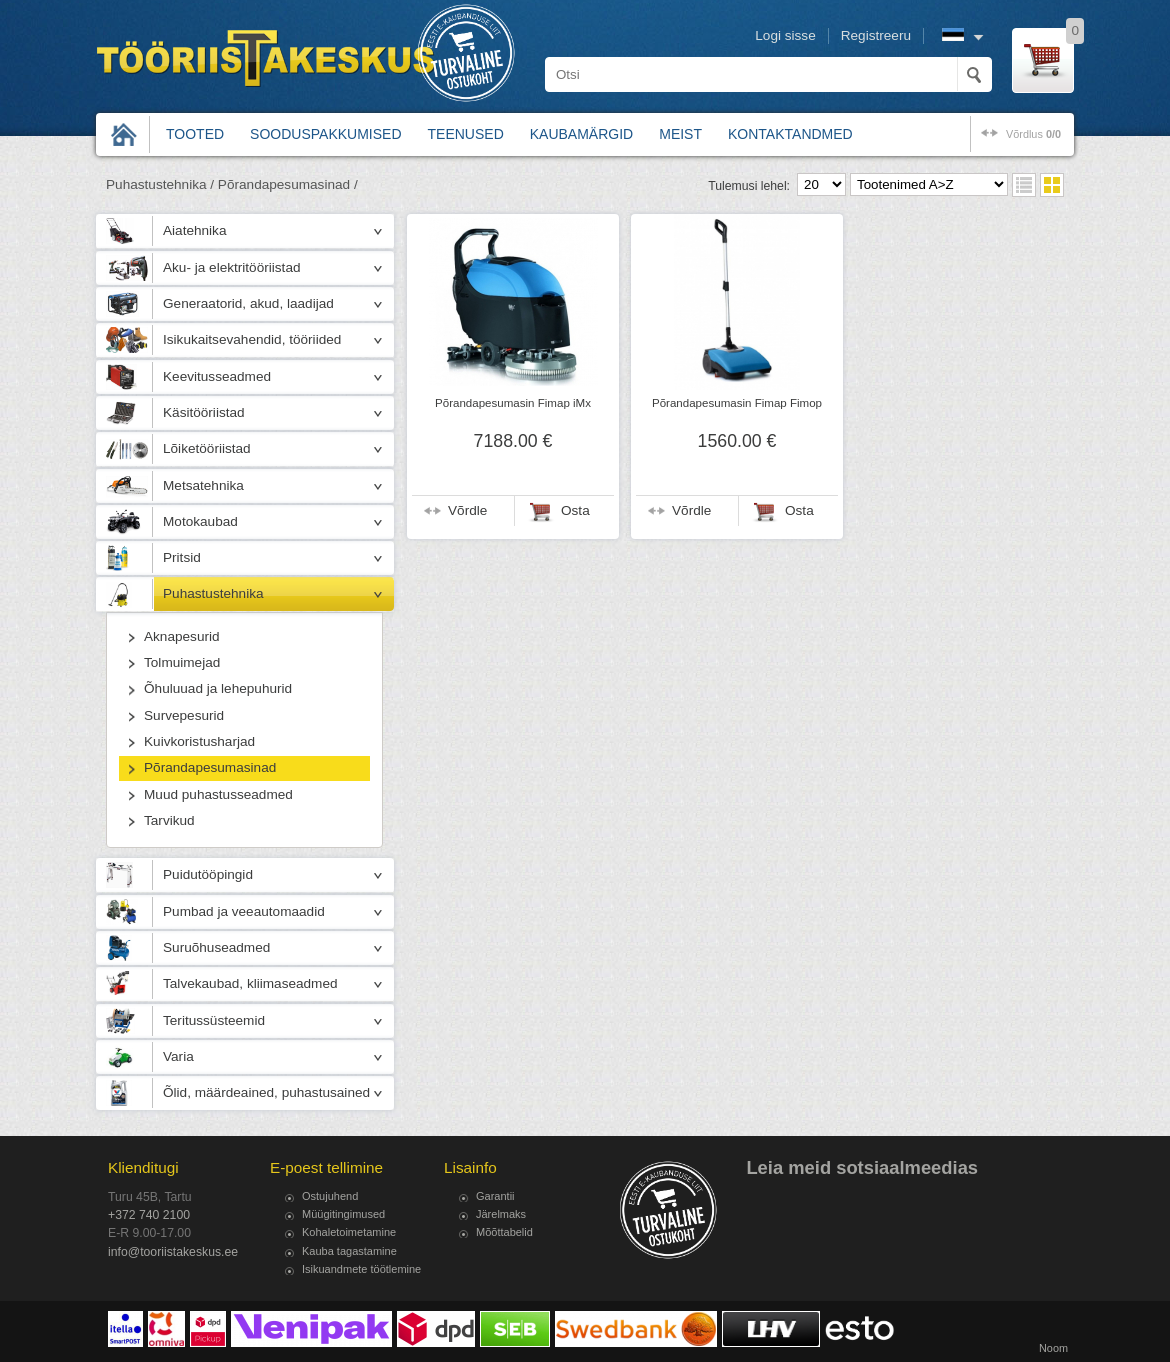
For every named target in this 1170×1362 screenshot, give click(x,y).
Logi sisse (785, 35)
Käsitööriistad (204, 412)
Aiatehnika (194, 230)
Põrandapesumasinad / (288, 184)
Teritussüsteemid (214, 1020)
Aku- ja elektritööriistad (232, 267)
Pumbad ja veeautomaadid (244, 911)
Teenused (466, 134)
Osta (575, 510)
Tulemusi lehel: (749, 186)
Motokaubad (200, 521)
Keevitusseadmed (217, 376)
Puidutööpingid (208, 874)
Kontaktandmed (790, 134)
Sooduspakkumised (325, 134)
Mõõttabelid (504, 1232)
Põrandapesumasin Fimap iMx (513, 403)
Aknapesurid (182, 636)
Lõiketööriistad (207, 448)
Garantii (495, 1196)
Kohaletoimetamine (349, 1232)
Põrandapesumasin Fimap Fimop (737, 403)
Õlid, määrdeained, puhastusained (266, 1092)
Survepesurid (184, 715)
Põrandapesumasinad (210, 767)
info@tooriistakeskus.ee (173, 1252)
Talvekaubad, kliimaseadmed (250, 983)
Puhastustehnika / (160, 184)
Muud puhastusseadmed (218, 794)
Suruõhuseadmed (216, 947)
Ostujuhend (330, 1196)
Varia (178, 1056)
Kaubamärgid (581, 134)
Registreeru (876, 35)
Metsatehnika (203, 485)
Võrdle (467, 510)
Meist (680, 134)
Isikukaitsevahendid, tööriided (252, 339)
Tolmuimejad (182, 662)
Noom (1053, 1348)
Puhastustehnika (213, 593)
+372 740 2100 (149, 1215)
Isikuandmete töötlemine (361, 1269)
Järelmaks (501, 1214)
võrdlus (1033, 134)
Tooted (195, 134)
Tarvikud (169, 820)
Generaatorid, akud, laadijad (248, 303)
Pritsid (182, 557)
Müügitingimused (343, 1214)
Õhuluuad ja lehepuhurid (218, 688)
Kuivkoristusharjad (199, 741)
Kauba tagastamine (349, 1251)
